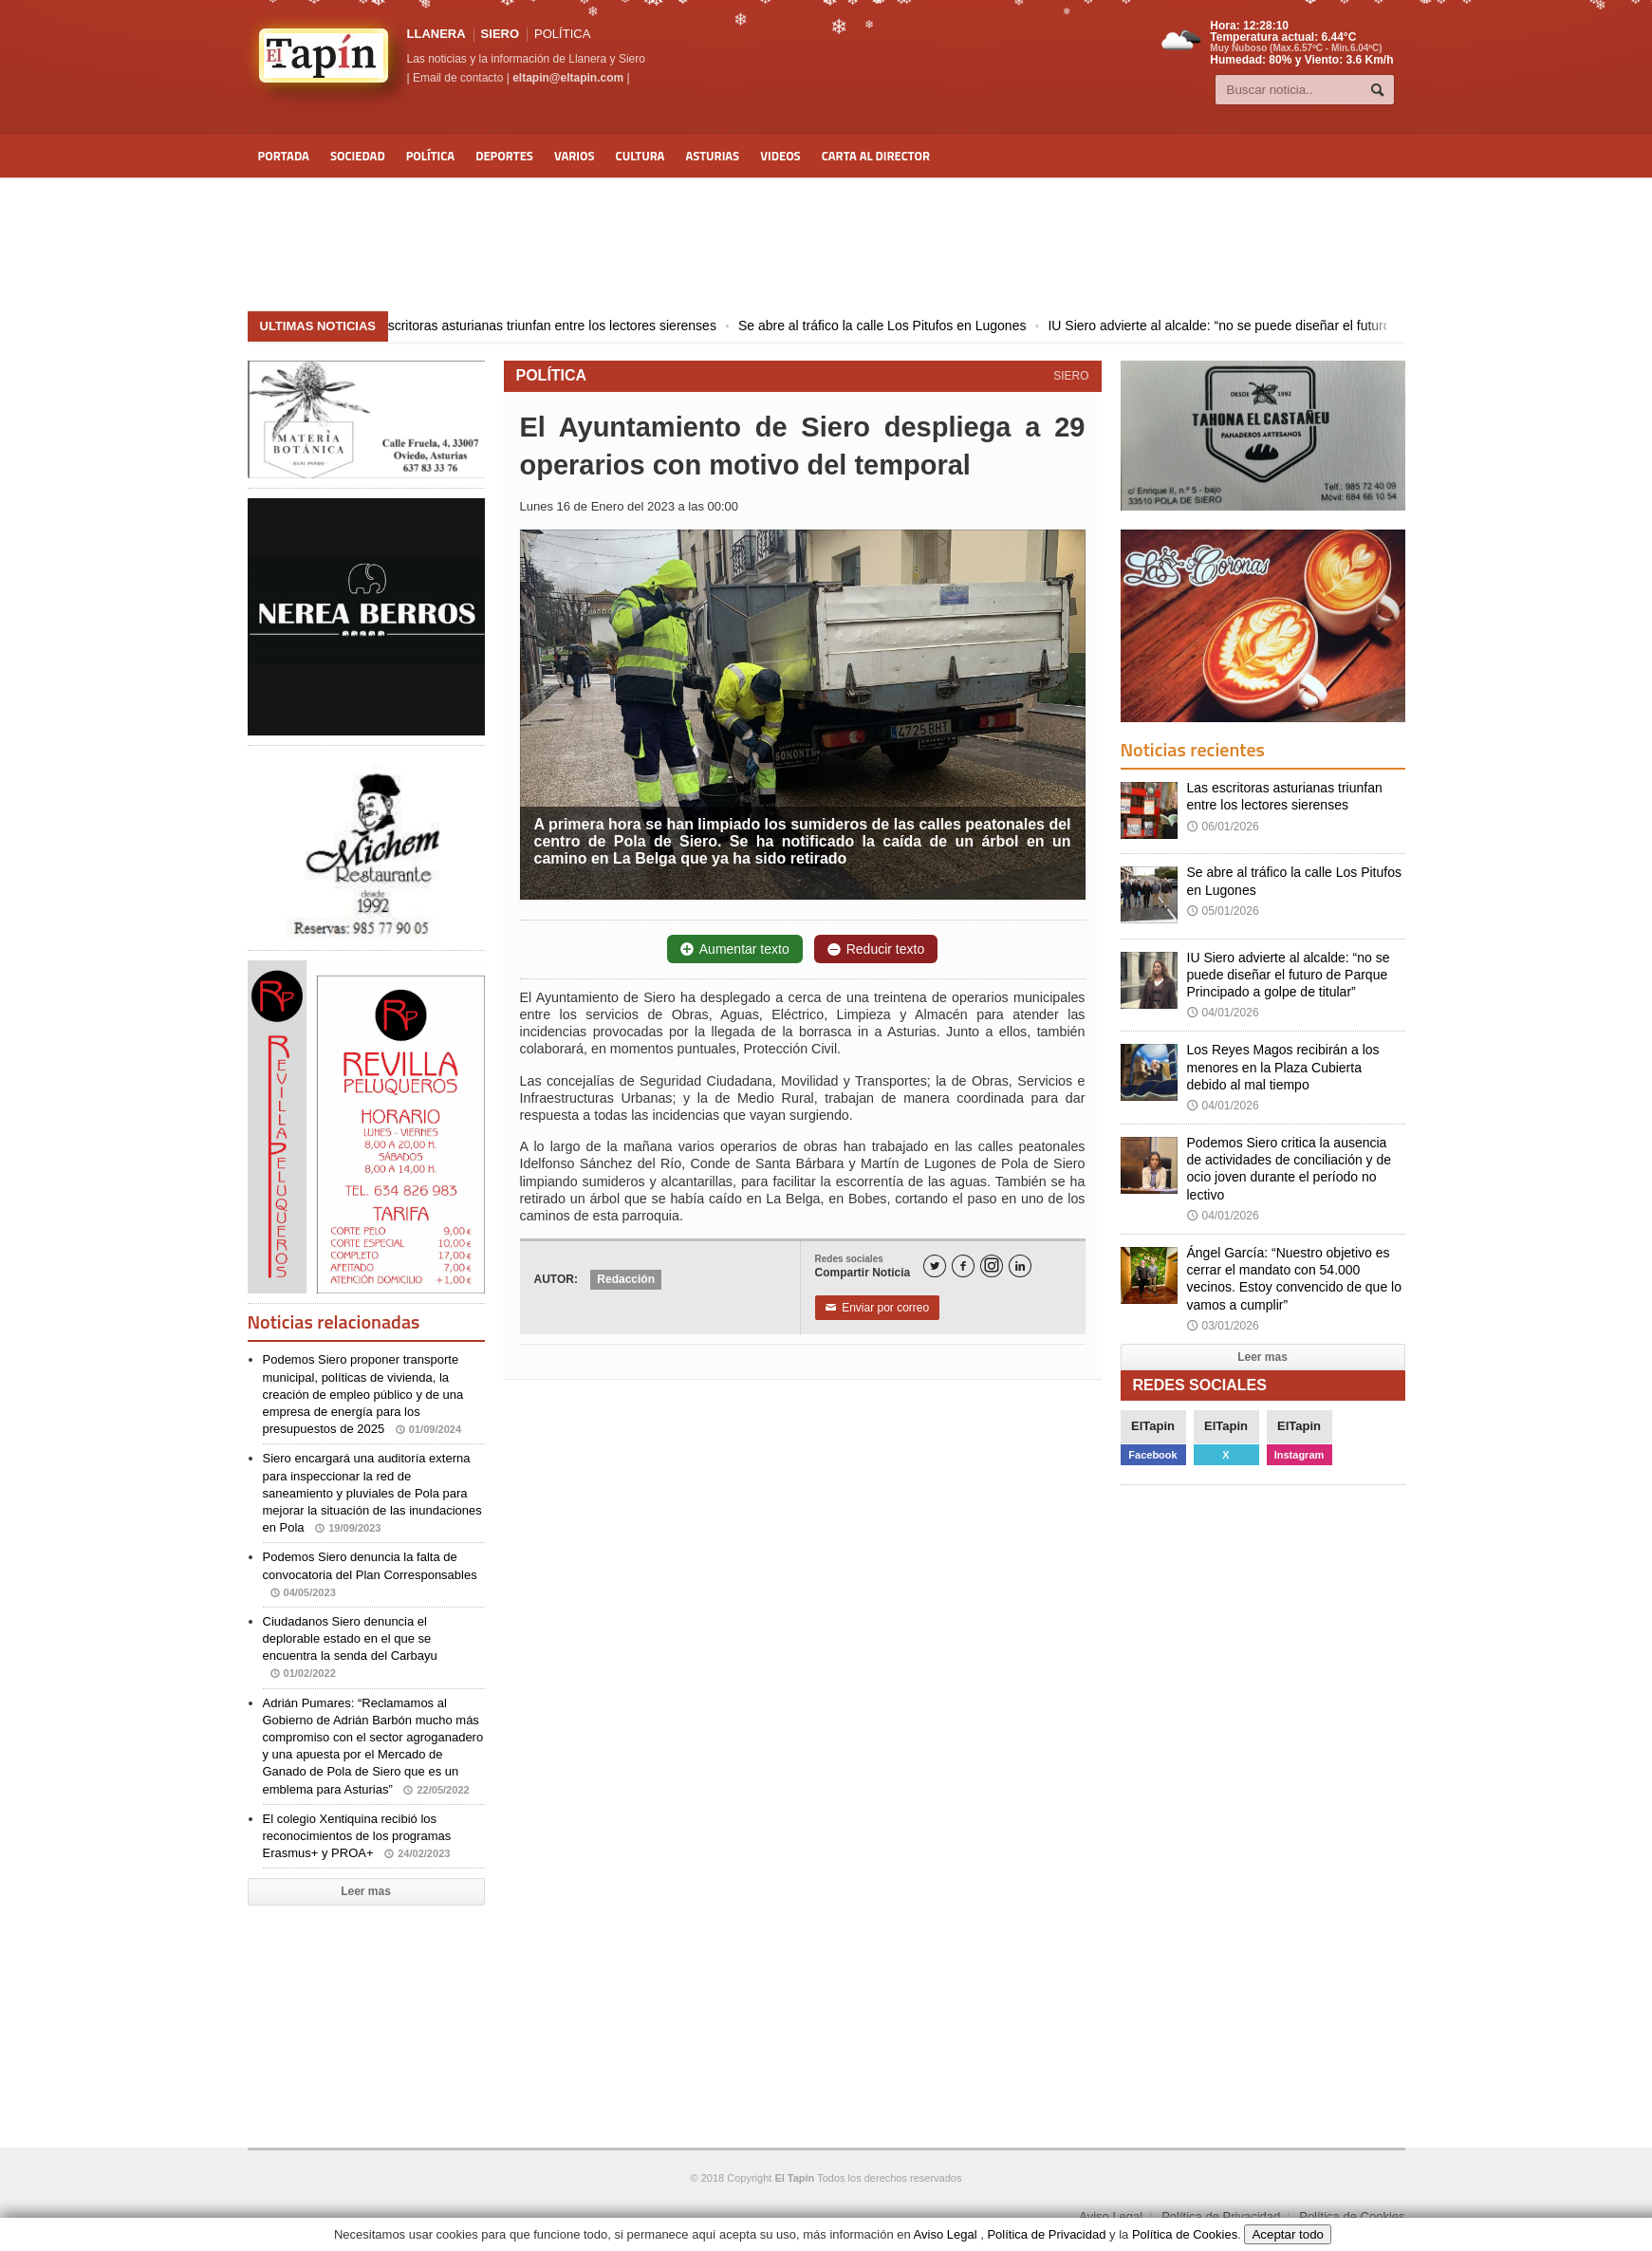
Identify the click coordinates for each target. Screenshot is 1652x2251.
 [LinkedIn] (1020, 1266)
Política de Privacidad (1220, 2216)
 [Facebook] (963, 1266)
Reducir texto (875, 949)
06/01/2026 (1223, 826)
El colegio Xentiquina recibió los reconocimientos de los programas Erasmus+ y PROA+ (357, 1836)
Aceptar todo (1288, 2234)
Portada (283, 155)
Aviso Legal (1110, 2216)
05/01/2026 (1223, 911)
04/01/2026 (1223, 1012)
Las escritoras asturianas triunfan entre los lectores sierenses (554, 325)
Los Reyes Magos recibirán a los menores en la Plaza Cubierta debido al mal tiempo (1283, 1066)
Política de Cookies (1351, 2216)
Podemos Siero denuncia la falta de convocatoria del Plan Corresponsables (370, 1574)
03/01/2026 (1223, 1325)
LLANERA (436, 34)
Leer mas (366, 1891)
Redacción (626, 1279)
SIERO (500, 34)
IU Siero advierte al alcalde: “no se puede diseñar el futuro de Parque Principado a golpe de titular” (1288, 974)
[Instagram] (991, 1266)
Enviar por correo (878, 1307)
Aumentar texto (734, 949)
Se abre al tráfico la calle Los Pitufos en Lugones (901, 325)
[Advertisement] (826, 244)
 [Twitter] (934, 1266)
